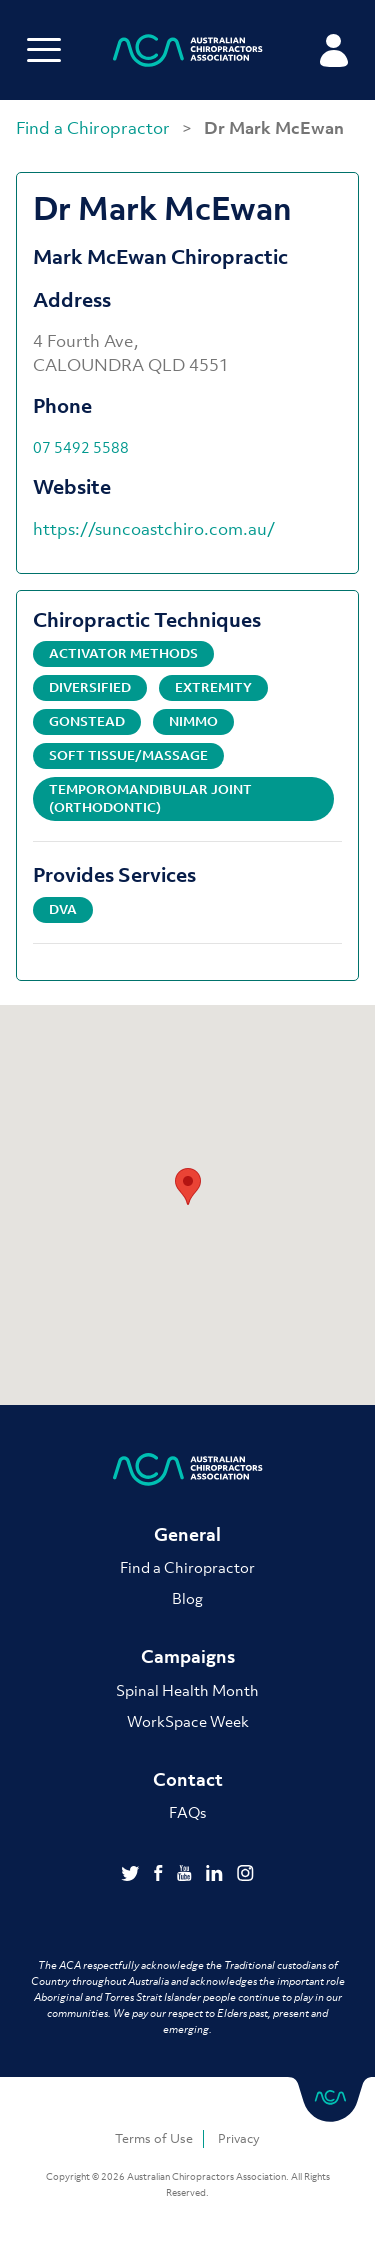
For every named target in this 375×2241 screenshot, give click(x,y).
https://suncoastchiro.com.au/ (154, 529)
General (187, 1534)
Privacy (239, 2138)
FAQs (187, 1812)
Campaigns (188, 1656)
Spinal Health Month (187, 1690)
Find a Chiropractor (95, 128)
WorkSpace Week (188, 1721)
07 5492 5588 (81, 447)
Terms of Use (154, 2138)
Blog (187, 1598)
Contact (188, 1779)
